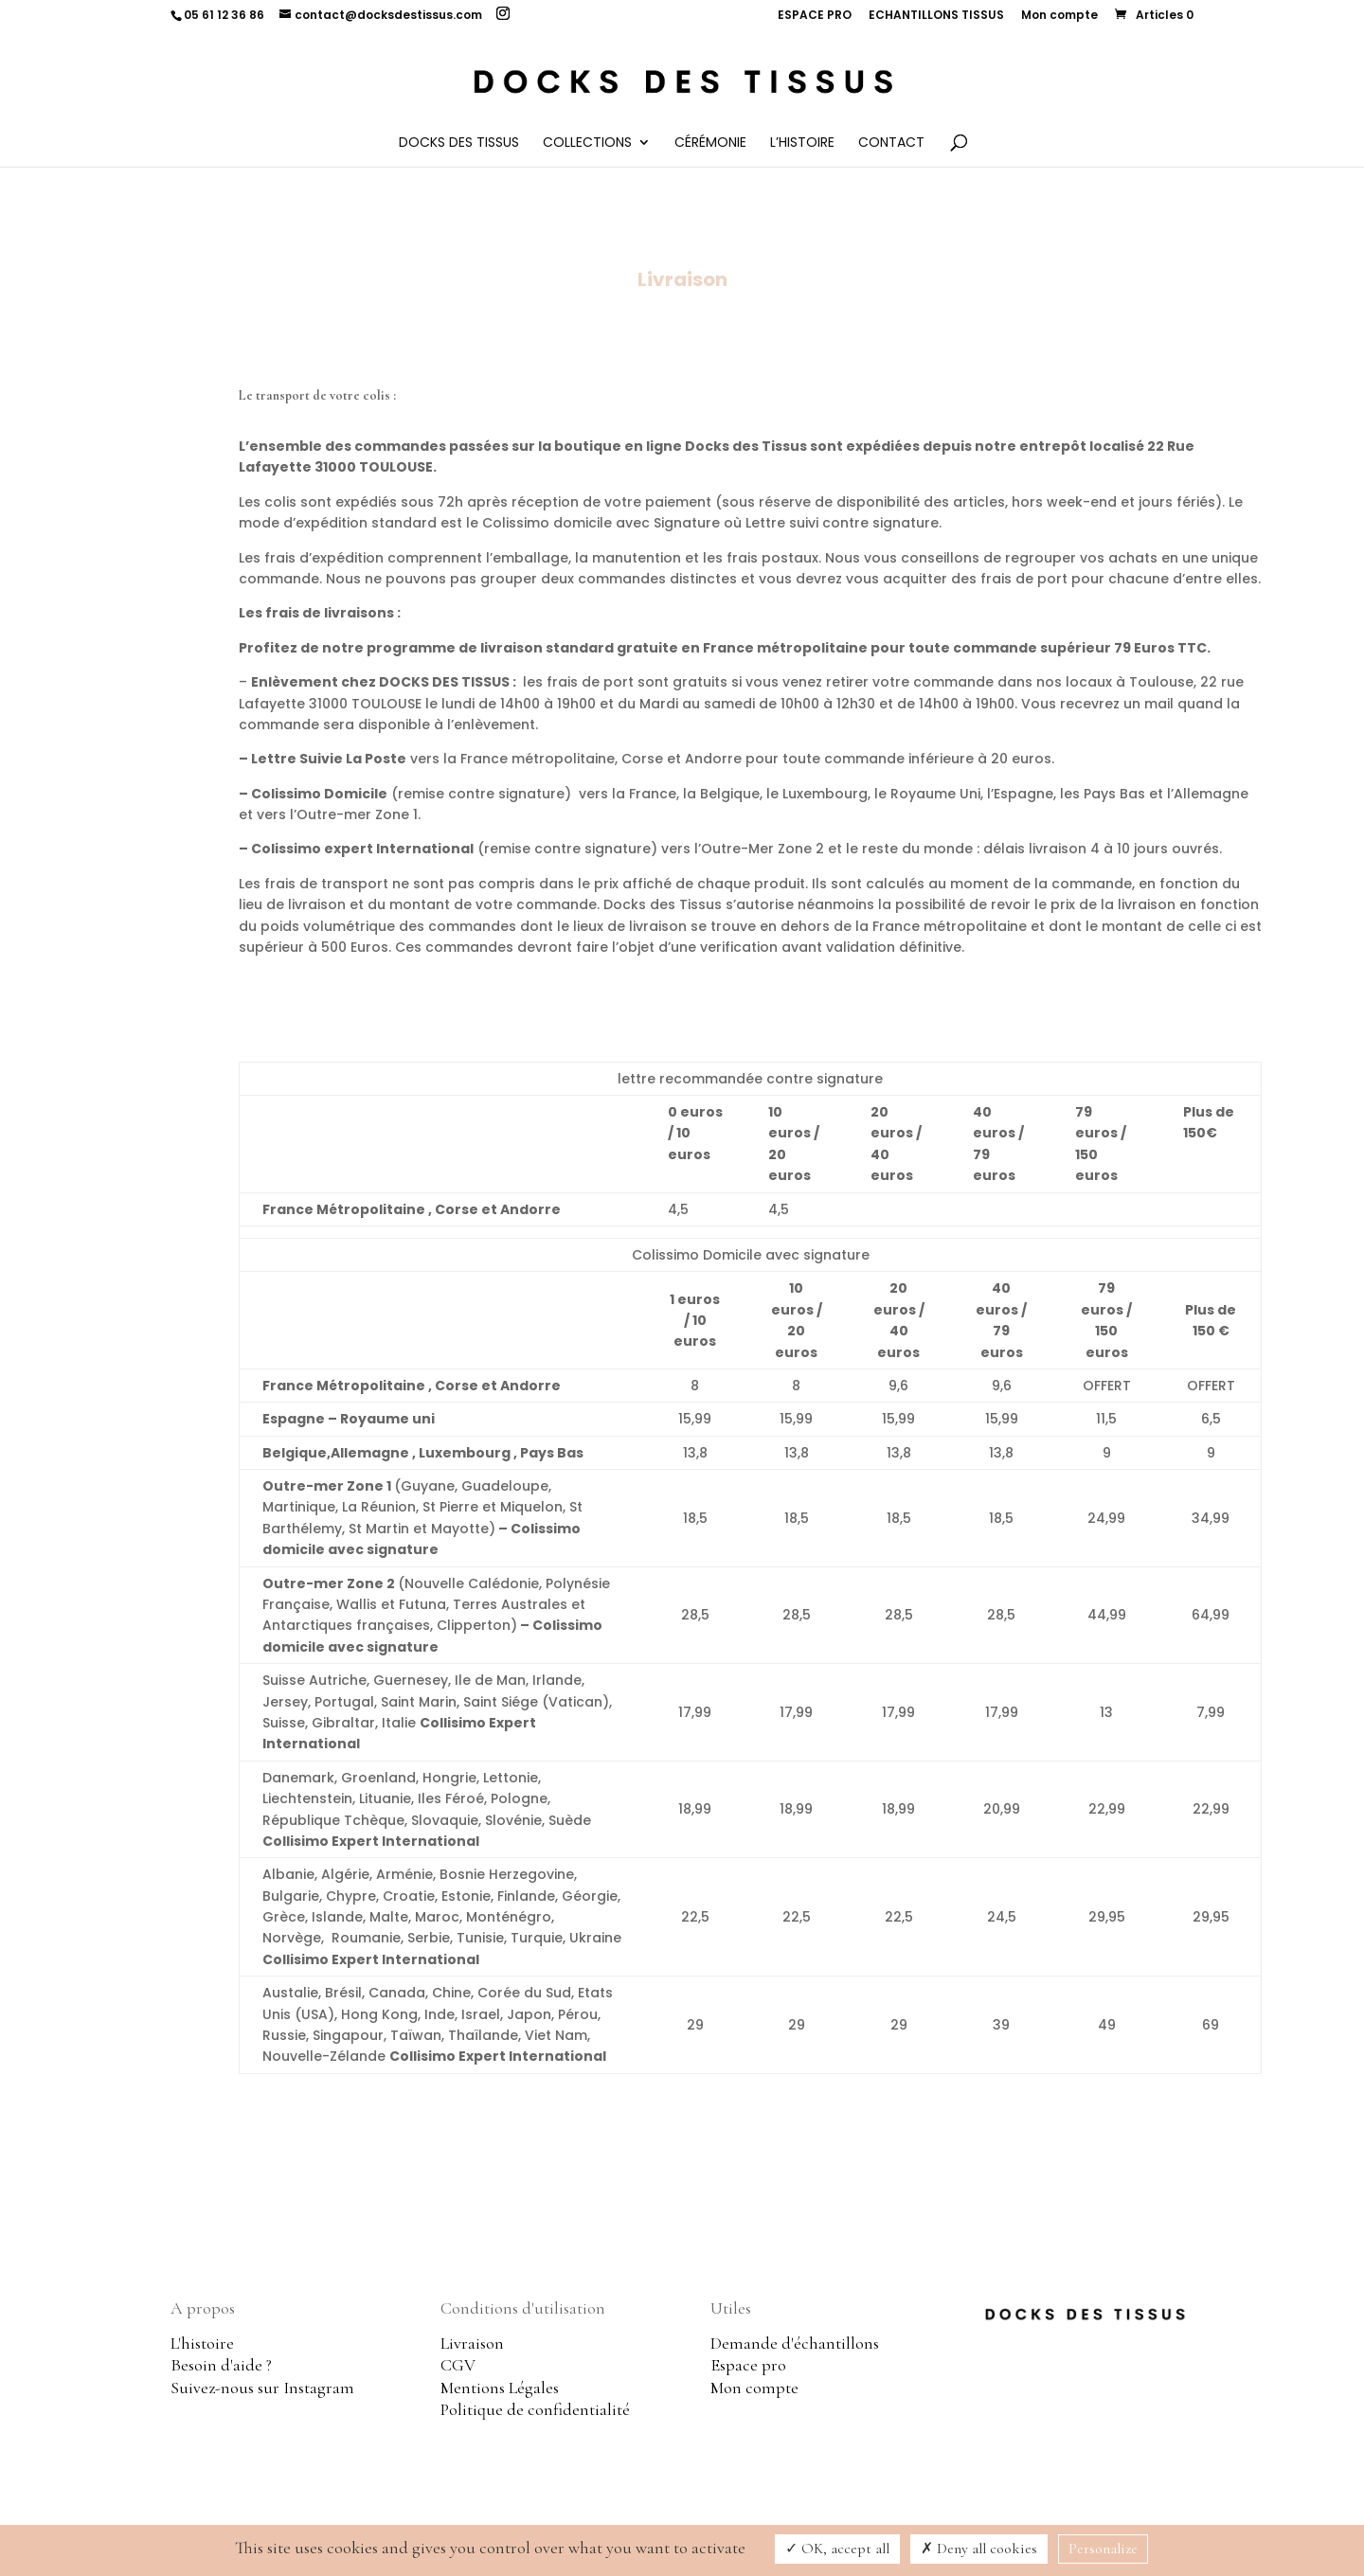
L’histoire (802, 143)
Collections (587, 143)
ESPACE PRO (815, 16)
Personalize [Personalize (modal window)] (1103, 2548)
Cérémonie (710, 143)
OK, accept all (837, 2548)
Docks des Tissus (459, 143)
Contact (891, 143)
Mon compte (1059, 16)
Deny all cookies (979, 2548)
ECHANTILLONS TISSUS (936, 16)
